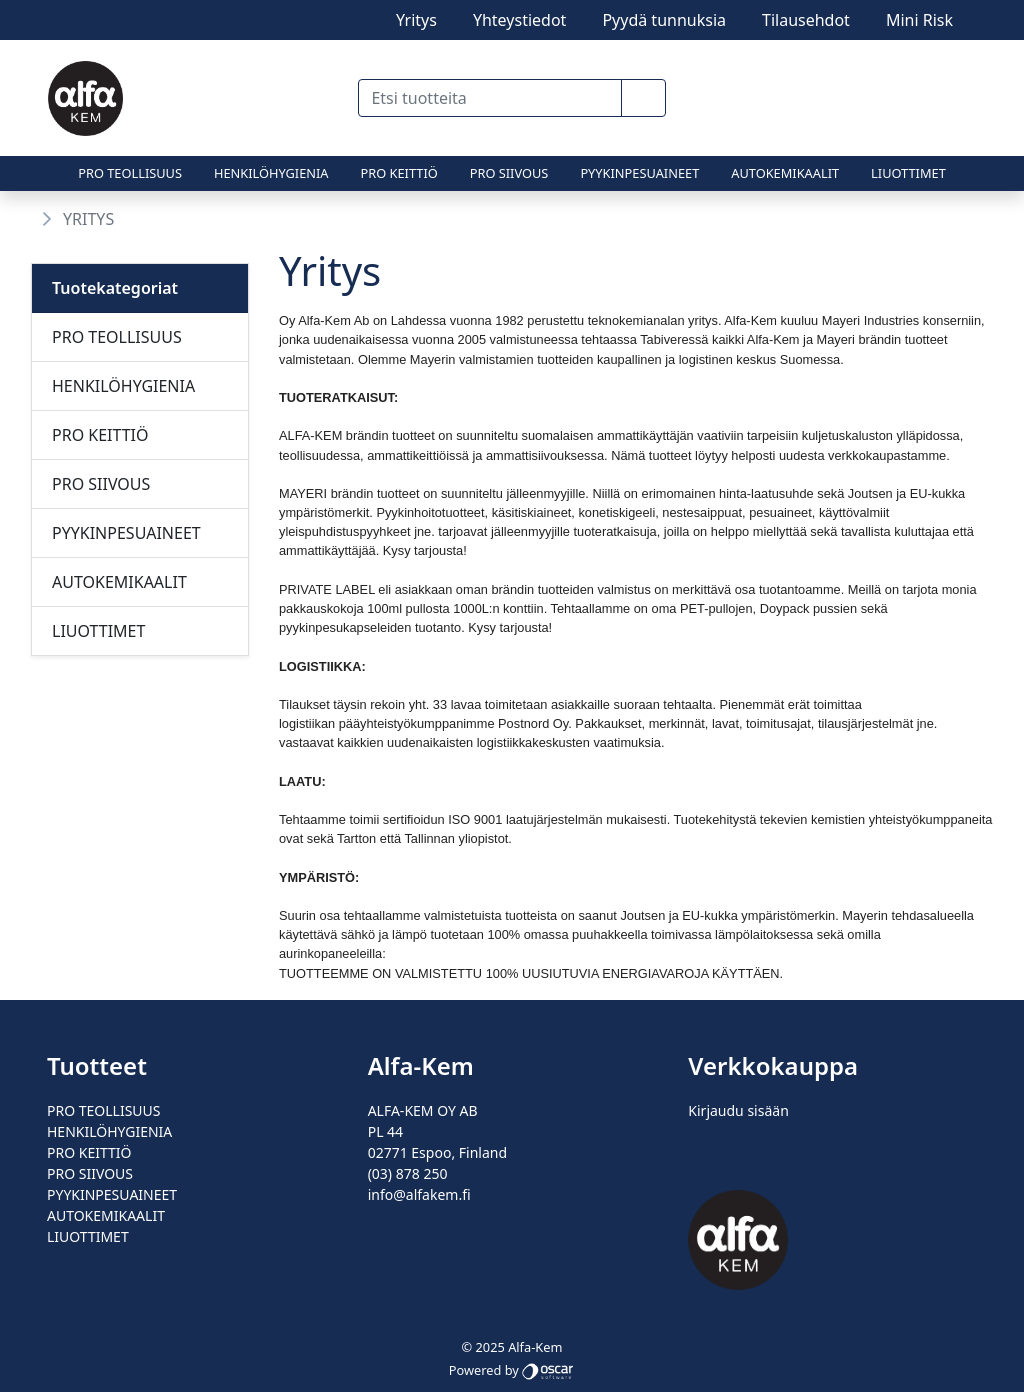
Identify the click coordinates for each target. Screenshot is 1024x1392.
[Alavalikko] (227, 337)
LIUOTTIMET (908, 173)
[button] (643, 98)
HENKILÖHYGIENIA (271, 173)
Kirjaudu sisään (738, 1110)
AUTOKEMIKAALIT (785, 173)
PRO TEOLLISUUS (130, 173)
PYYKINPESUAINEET (639, 173)
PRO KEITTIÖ (399, 173)
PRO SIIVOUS (509, 173)
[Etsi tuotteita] (489, 98)
